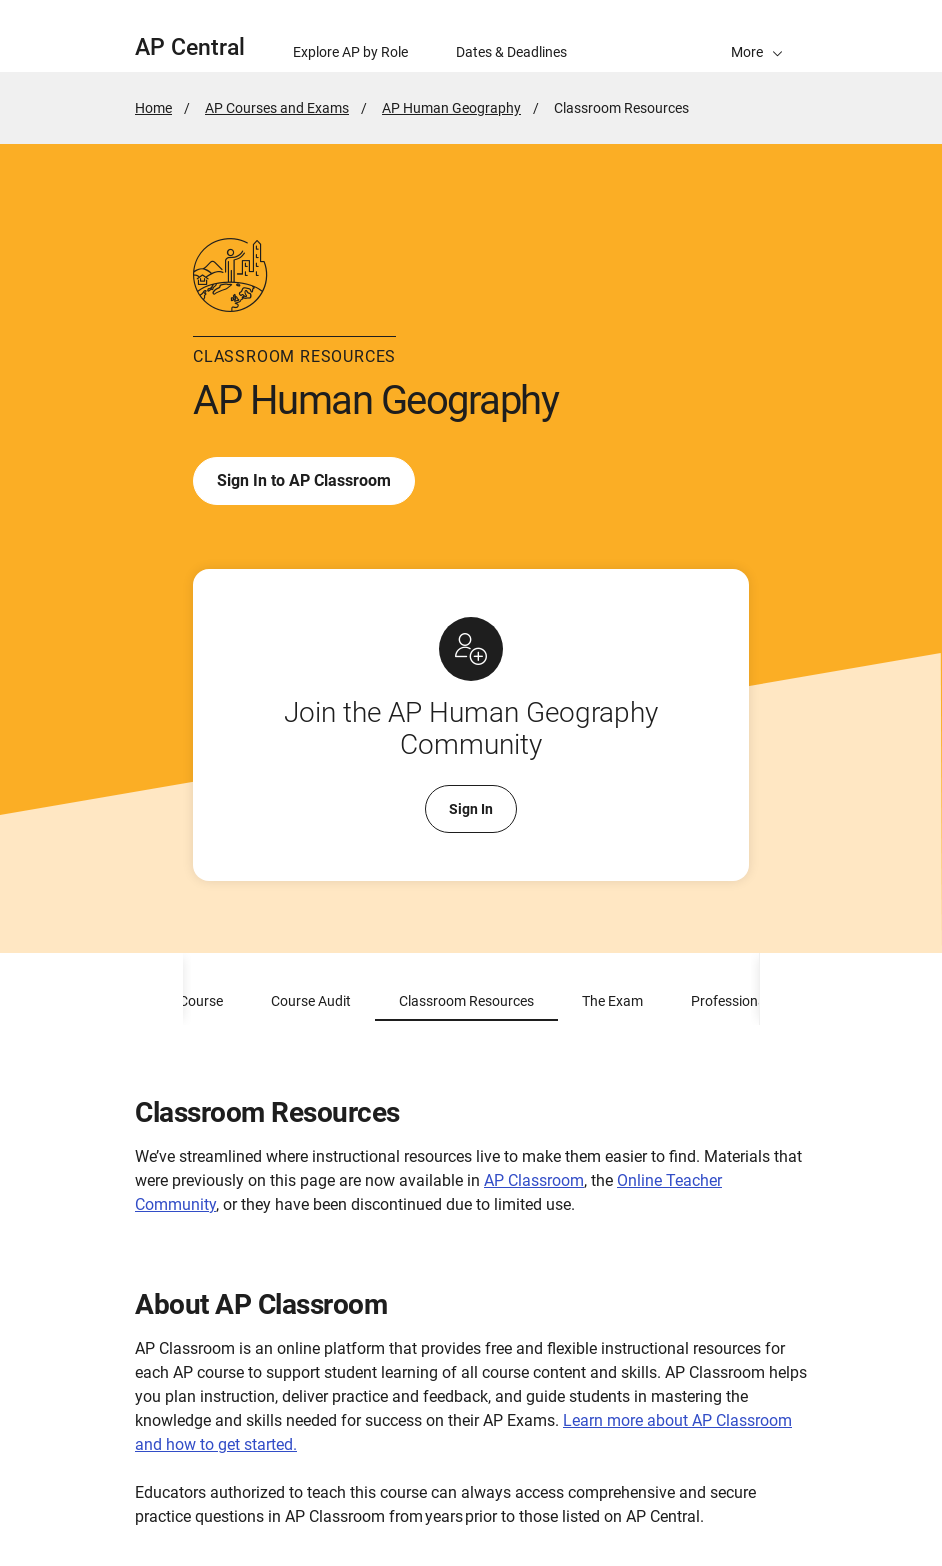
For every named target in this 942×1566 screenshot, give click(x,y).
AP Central (190, 47)
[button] (757, 36)
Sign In (471, 809)
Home (153, 108)
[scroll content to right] (784, 989)
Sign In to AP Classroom (304, 480)
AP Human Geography (451, 108)
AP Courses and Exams (277, 108)
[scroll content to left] (159, 989)
